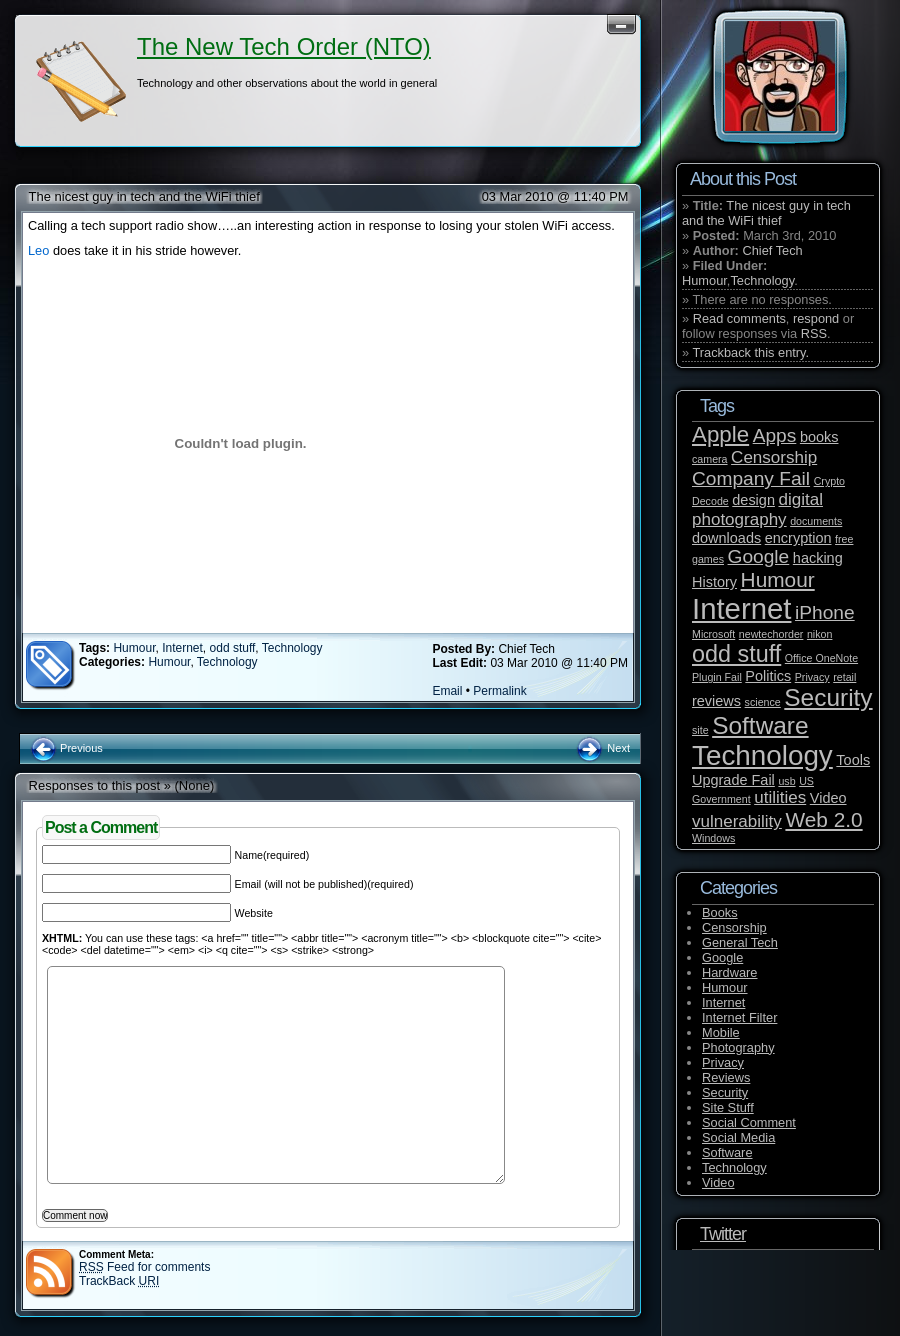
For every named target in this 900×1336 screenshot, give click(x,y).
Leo (40, 250)
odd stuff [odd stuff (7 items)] (736, 654)
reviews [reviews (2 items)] (716, 701)
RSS (814, 333)
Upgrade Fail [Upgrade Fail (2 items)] (733, 780)
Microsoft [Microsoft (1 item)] (713, 634)
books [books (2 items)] (819, 437)
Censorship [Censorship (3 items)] (774, 457)
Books (720, 912)
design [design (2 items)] (753, 500)
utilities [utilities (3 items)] (780, 797)
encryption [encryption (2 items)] (798, 538)
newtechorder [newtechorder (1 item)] (771, 634)
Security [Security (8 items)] (828, 697)
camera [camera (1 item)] (710, 459)
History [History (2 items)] (714, 582)
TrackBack (119, 1281)
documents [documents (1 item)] (816, 521)
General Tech (740, 942)
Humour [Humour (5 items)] (778, 579)
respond (816, 318)
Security (725, 1092)
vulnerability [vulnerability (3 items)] (737, 821)
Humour (134, 648)
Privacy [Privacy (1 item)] (812, 677)
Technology (292, 648)
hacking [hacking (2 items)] (818, 558)
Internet (182, 648)
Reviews (726, 1077)
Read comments (739, 318)
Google (722, 957)
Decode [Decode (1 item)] (710, 501)
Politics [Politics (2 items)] (768, 676)
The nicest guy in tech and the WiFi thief (144, 196)
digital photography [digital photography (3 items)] (757, 509)
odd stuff (233, 648)
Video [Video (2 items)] (828, 798)
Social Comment (749, 1122)
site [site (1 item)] (700, 730)
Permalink (499, 691)
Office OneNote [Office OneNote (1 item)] (821, 658)
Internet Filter (739, 1017)
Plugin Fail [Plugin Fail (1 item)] (717, 677)
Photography (738, 1047)
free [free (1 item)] (844, 539)
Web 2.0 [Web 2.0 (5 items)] (823, 819)
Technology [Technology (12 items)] (762, 755)
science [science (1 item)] (763, 702)
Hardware (729, 972)
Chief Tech (772, 250)
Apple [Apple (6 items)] (720, 434)
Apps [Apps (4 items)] (775, 435)
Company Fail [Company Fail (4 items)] (751, 478)
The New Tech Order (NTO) (284, 46)
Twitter (723, 1234)
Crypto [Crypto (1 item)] (829, 481)
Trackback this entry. (750, 352)
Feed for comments (144, 1267)
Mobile (721, 1032)
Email (447, 691)
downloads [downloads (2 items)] (726, 538)
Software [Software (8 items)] (760, 725)
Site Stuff (728, 1107)
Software (727, 1152)
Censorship (734, 927)
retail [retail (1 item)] (844, 677)
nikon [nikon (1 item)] (819, 634)
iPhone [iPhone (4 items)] (825, 612)
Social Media (738, 1137)
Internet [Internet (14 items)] (741, 608)
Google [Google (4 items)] (759, 556)
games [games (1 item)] (708, 559)
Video (718, 1182)
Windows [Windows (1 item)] (713, 838)
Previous (66, 748)
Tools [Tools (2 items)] (853, 760)
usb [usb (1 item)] (786, 781)
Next (602, 748)
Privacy (723, 1062)
